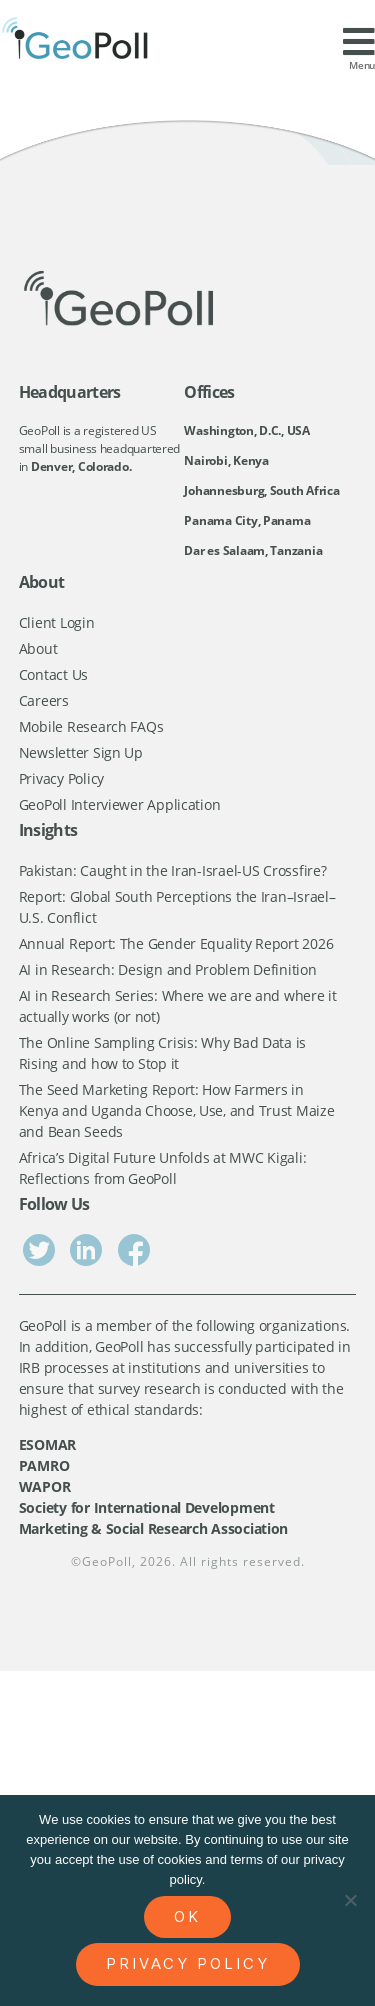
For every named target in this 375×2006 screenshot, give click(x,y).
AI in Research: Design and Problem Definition (168, 969)
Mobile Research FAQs (91, 726)
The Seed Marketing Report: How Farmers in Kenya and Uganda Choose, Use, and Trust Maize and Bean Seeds (177, 1110)
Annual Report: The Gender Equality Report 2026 (176, 943)
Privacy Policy (61, 778)
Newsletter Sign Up (81, 752)
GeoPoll (107, 1561)
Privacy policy (188, 1963)
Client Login (57, 622)
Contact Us (53, 674)
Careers (44, 700)
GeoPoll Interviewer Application (120, 804)
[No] (350, 1900)
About (38, 648)
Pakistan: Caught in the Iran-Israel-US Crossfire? (173, 870)
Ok (187, 1916)
